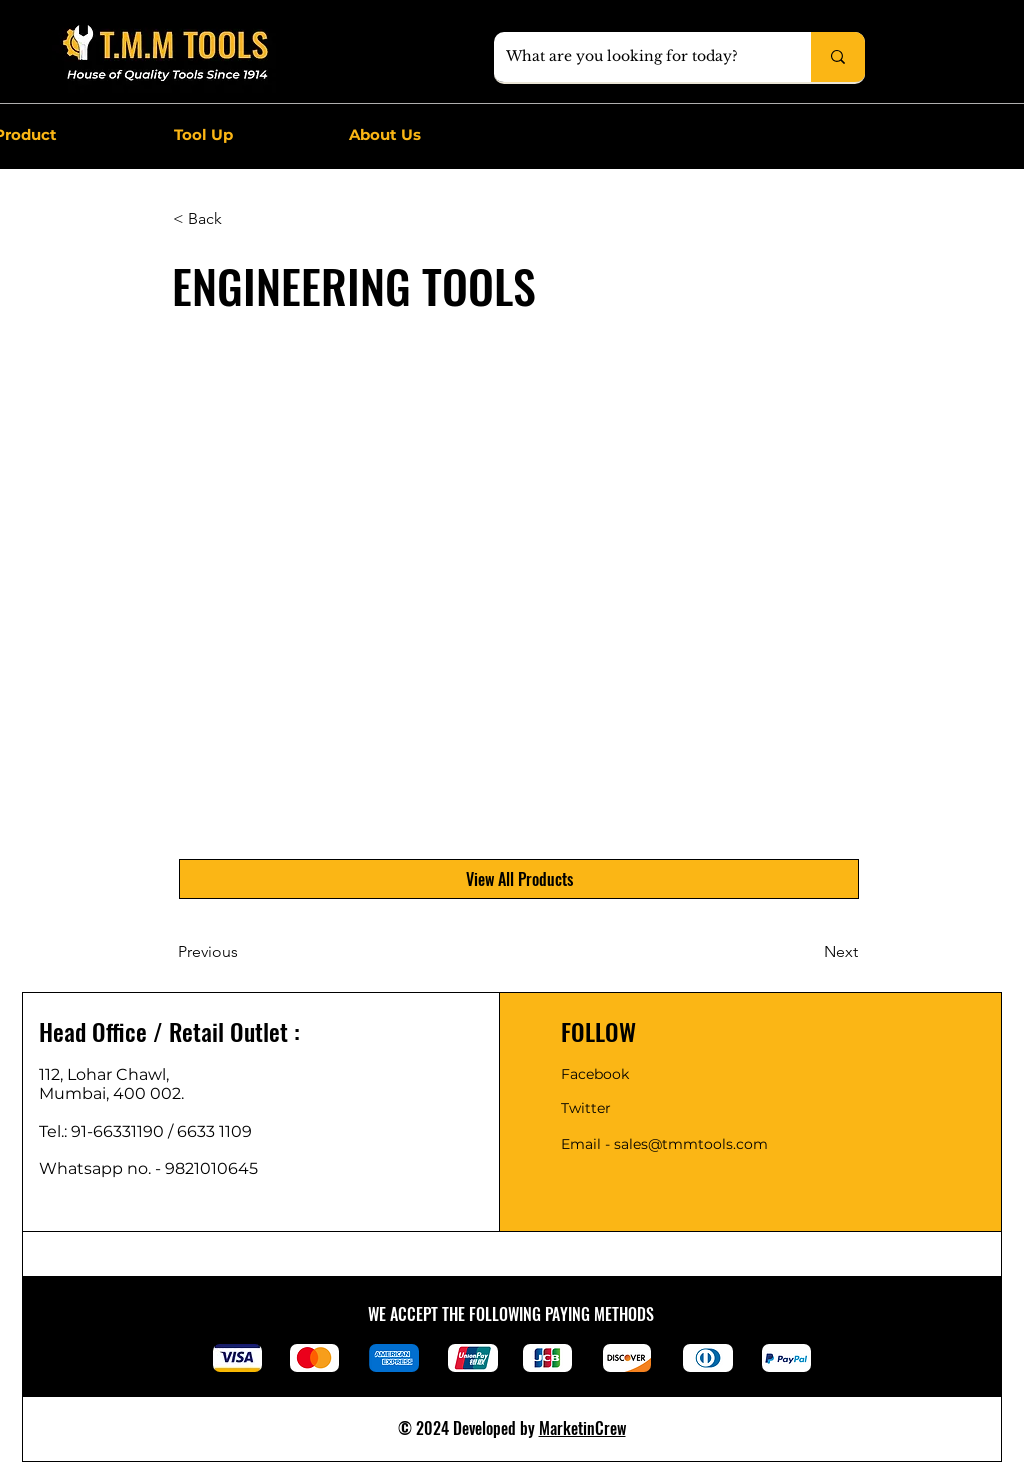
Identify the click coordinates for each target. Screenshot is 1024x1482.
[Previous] (244, 952)
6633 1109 (218, 1131)
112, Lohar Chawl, (104, 1074)
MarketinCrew (582, 1428)
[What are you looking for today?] (637, 57)
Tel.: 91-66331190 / (108, 1131)
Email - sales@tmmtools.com (664, 1144)
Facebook (595, 1074)
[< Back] (239, 219)
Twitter (586, 1108)
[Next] (808, 952)
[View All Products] (519, 879)
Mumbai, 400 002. (111, 1093)
